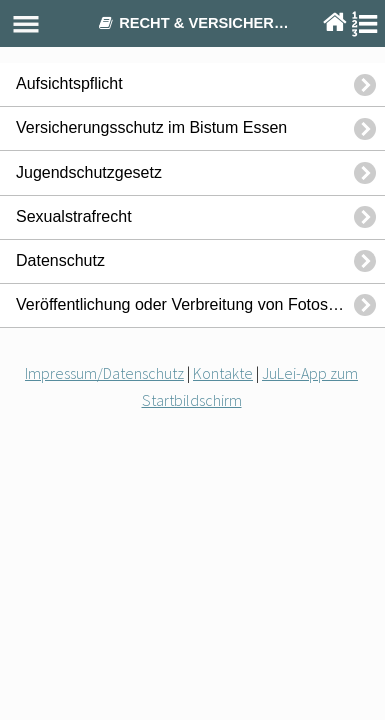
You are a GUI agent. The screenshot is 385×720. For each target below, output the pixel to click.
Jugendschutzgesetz (89, 172)
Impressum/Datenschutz (104, 373)
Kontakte (223, 373)
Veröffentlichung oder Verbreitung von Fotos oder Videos (200, 304)
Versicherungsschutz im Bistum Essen (151, 127)
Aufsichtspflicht (69, 83)
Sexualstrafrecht (74, 216)
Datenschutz (60, 260)
